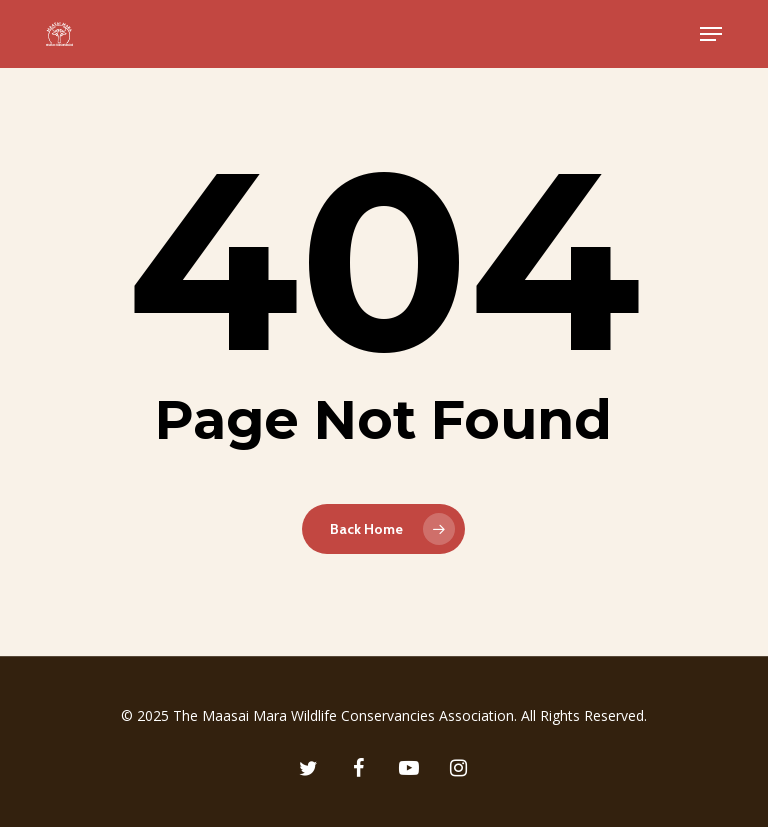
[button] (711, 34)
